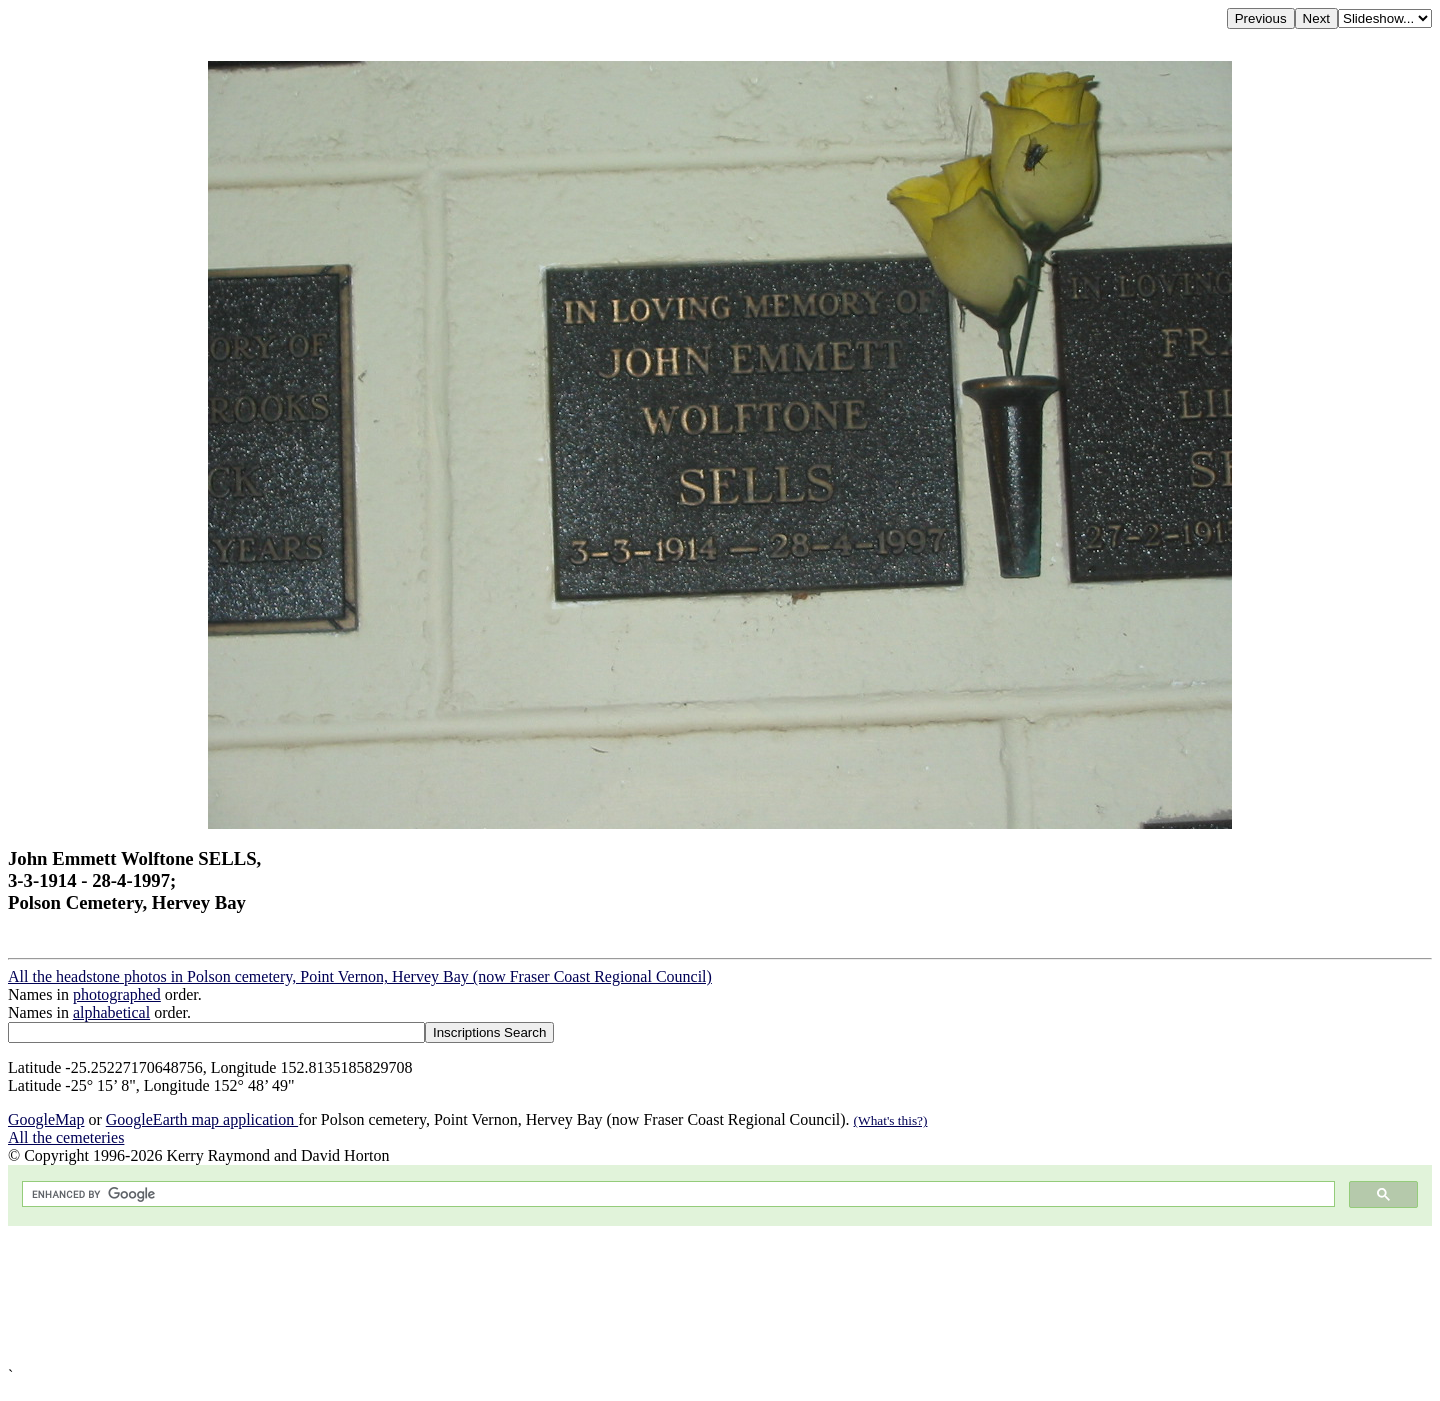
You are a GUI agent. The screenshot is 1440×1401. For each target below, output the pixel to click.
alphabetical (111, 1012)
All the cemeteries (66, 1137)
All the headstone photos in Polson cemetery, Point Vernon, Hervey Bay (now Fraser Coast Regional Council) (360, 976)
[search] (676, 1194)
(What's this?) (891, 1120)
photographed (117, 994)
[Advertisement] (608, 1296)
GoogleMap (46, 1119)
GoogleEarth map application (202, 1119)
